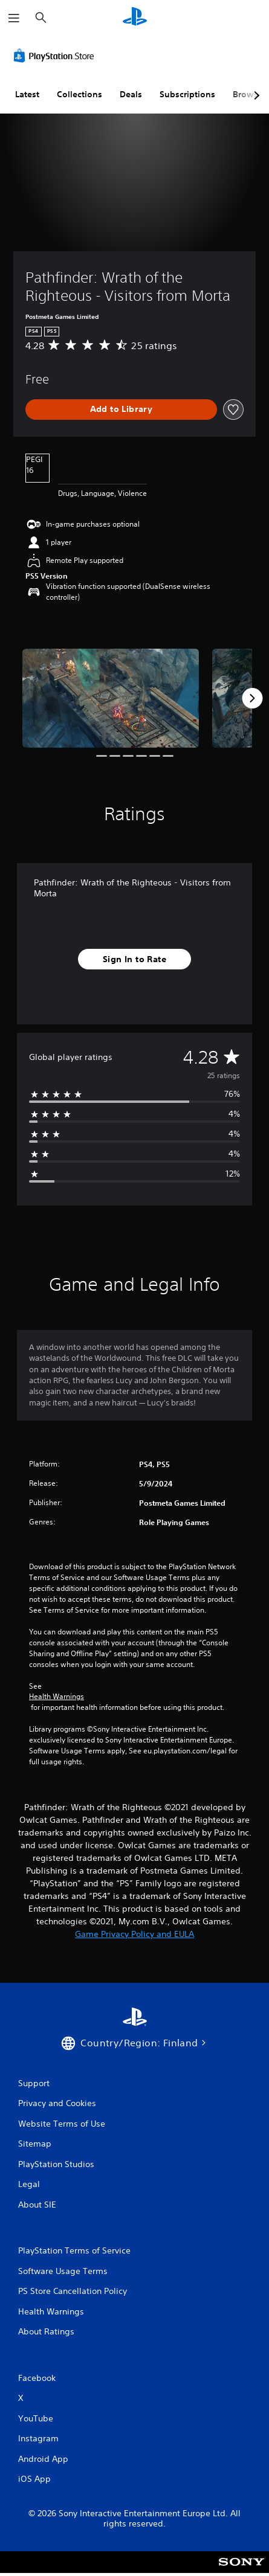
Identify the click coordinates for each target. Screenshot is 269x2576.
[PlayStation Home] (135, 17)
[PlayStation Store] (56, 55)
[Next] (252, 698)
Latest (27, 94)
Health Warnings (56, 1696)
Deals (131, 94)
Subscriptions (187, 94)
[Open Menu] (14, 18)
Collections (79, 94)
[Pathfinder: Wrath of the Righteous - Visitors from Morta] (110, 698)
